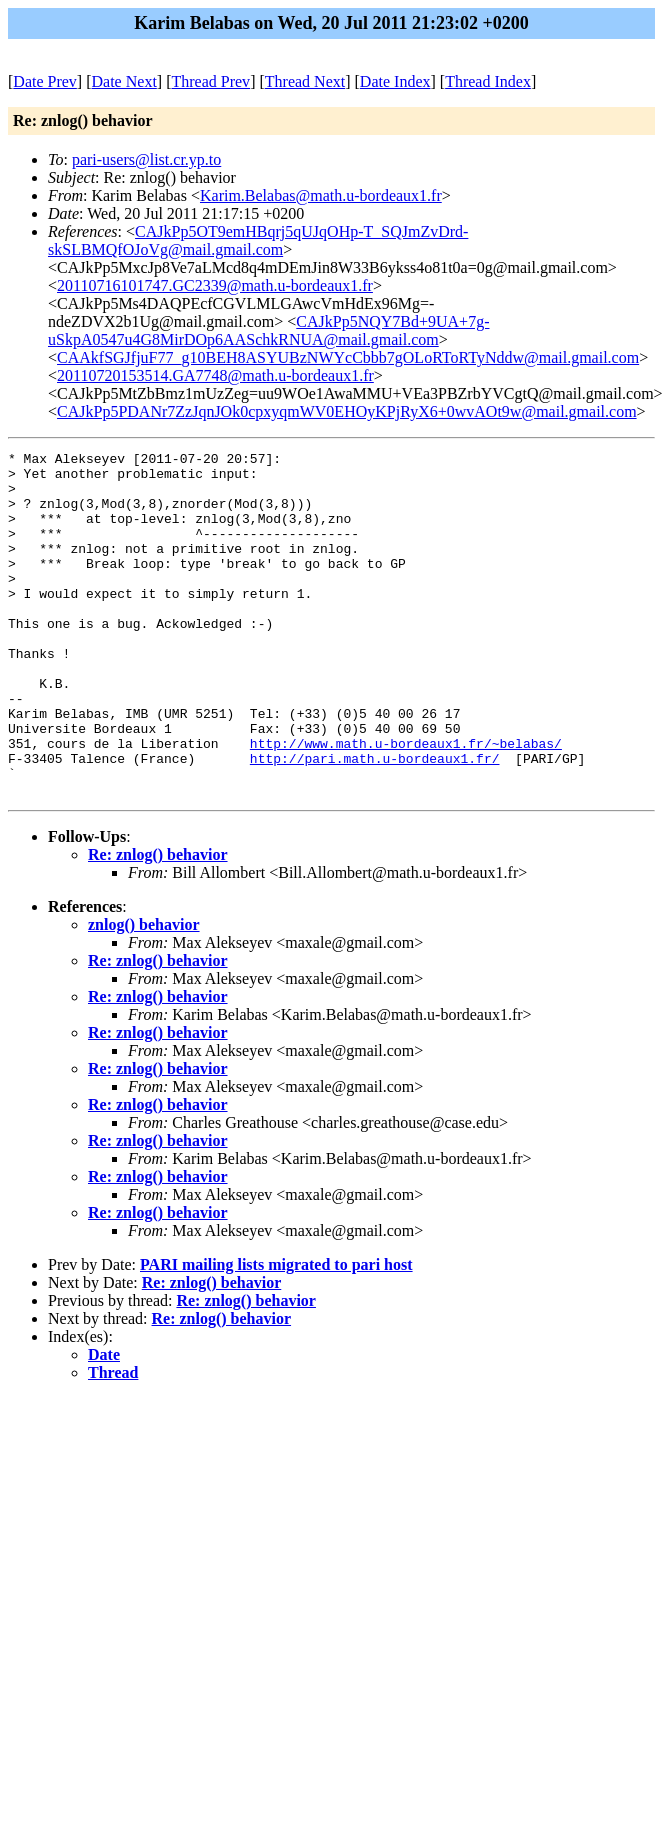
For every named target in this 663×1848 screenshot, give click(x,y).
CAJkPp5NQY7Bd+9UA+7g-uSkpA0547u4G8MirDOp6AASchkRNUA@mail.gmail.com (268, 330)
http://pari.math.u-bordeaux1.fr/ (375, 821)
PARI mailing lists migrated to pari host (276, 1333)
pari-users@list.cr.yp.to (146, 159)
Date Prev (45, 81)
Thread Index (488, 81)
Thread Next (305, 81)
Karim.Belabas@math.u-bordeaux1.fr (321, 195)
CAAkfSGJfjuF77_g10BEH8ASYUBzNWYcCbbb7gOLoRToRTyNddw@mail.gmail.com (348, 357)
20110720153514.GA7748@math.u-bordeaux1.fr (215, 375)
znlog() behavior (144, 993)
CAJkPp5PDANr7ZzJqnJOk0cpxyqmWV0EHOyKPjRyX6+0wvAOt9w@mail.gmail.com (347, 411)
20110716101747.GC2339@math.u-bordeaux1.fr (215, 285)
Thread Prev (210, 81)
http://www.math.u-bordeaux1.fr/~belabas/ (406, 803)
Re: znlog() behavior (158, 923)
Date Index (395, 81)
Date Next (124, 81)
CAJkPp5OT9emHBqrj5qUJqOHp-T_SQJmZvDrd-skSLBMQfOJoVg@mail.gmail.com (258, 240)
